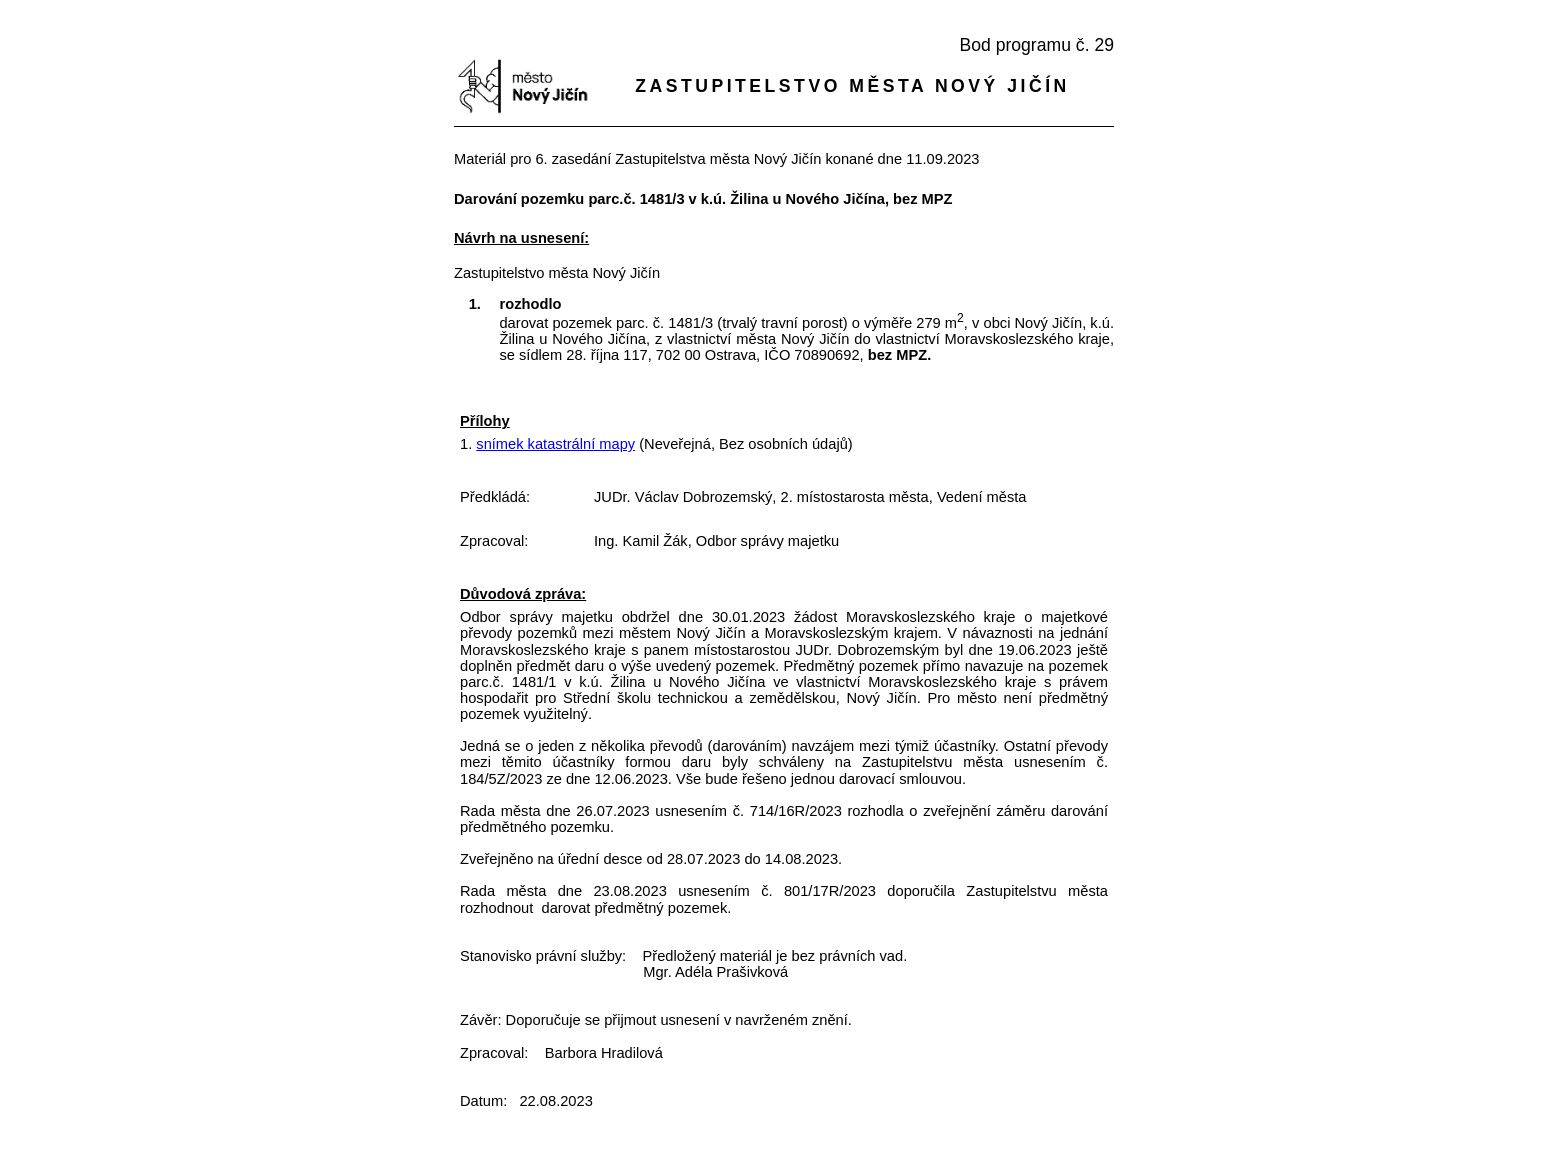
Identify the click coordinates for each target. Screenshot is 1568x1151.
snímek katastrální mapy (555, 444)
